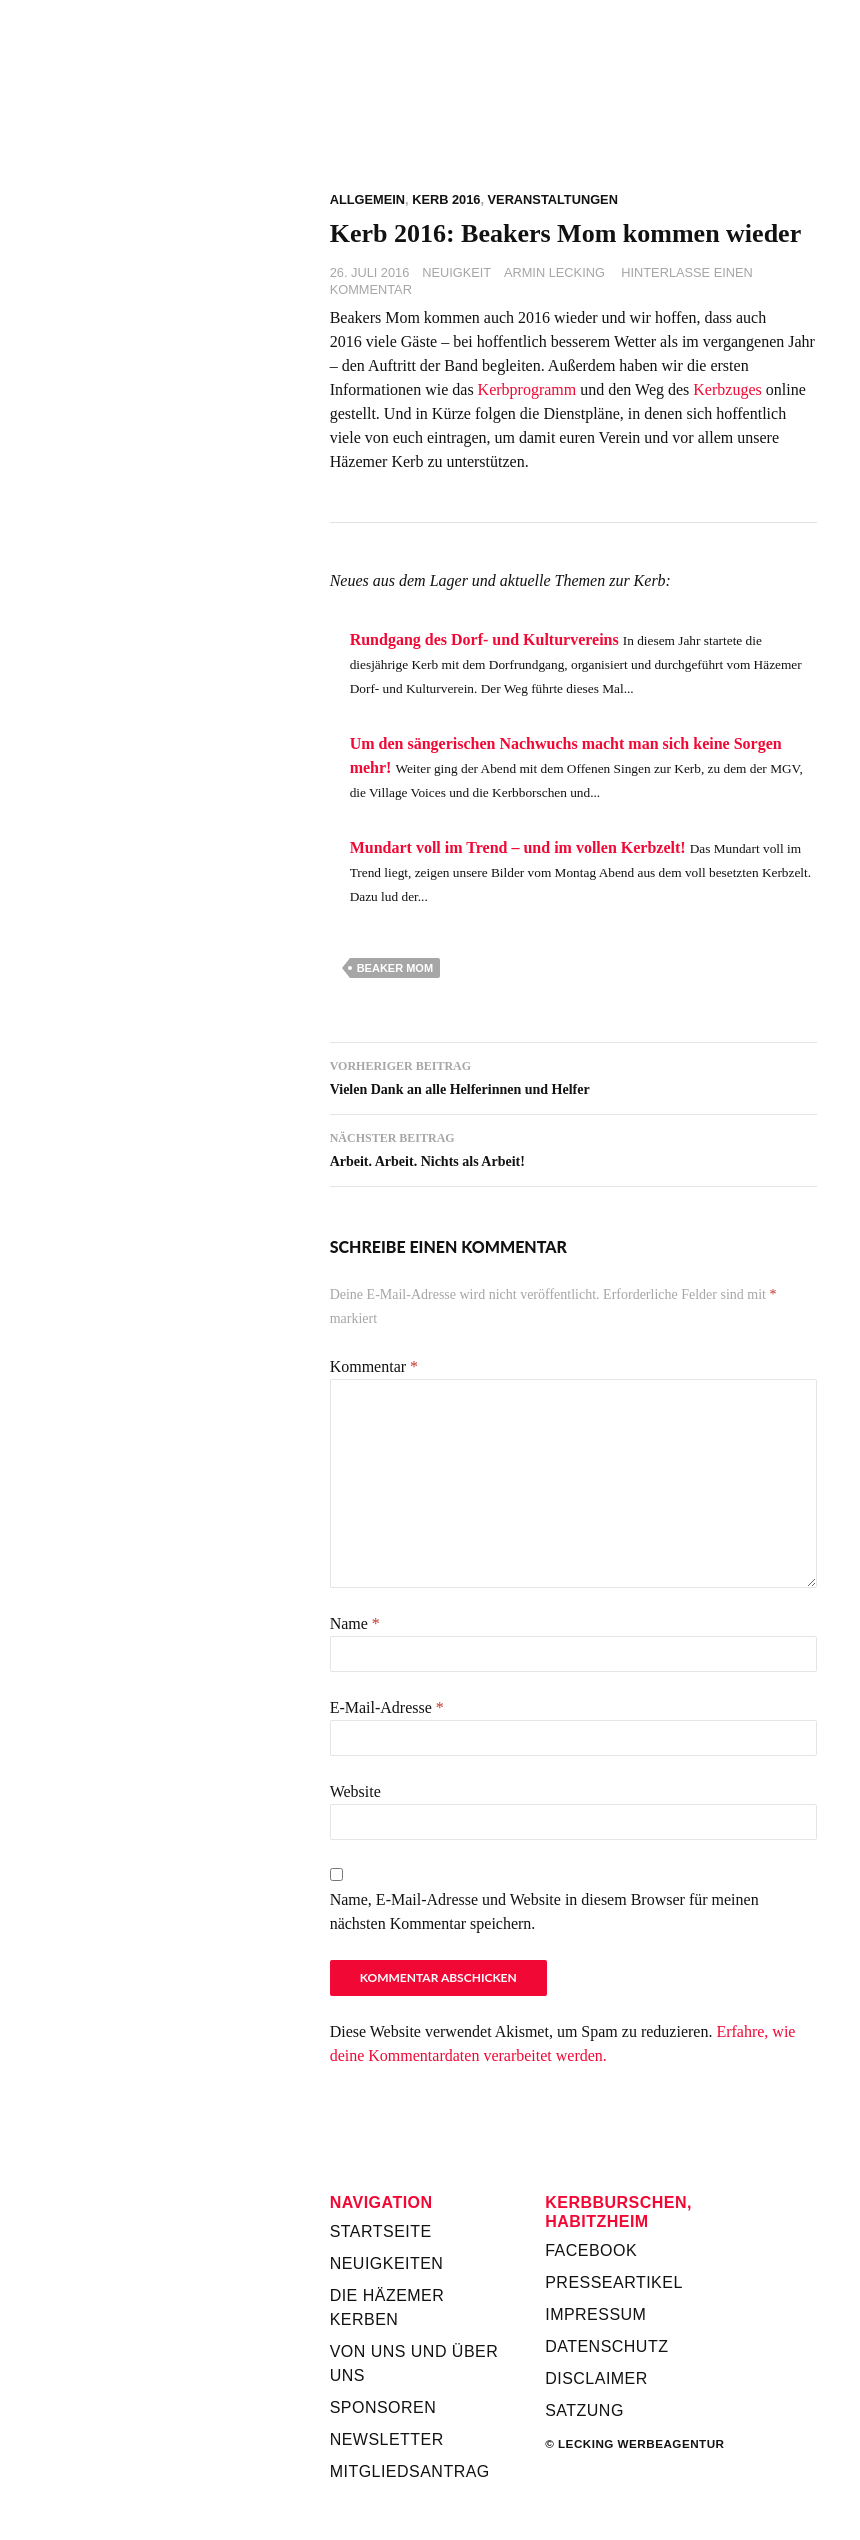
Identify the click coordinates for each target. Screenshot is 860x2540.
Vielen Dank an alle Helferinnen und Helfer (573, 1075)
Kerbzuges (727, 389)
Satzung (584, 2410)
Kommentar (374, 1366)
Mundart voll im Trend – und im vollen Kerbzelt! (518, 847)
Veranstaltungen (553, 199)
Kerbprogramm (527, 389)
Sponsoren (383, 2407)
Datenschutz (606, 2346)
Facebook (591, 2250)
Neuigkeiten (387, 2263)
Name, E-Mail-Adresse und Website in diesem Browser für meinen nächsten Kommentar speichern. (544, 1911)
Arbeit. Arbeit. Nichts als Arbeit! (573, 1147)
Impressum (595, 2314)
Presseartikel (614, 2282)
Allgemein (367, 199)
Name (355, 1623)
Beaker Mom (395, 968)
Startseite (381, 2231)
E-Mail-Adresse (387, 1707)
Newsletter (387, 2439)
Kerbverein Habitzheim (573, 119)
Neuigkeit (456, 272)
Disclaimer (596, 2378)
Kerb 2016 (446, 199)
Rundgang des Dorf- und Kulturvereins (484, 639)
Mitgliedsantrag (410, 2471)
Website (355, 1791)
